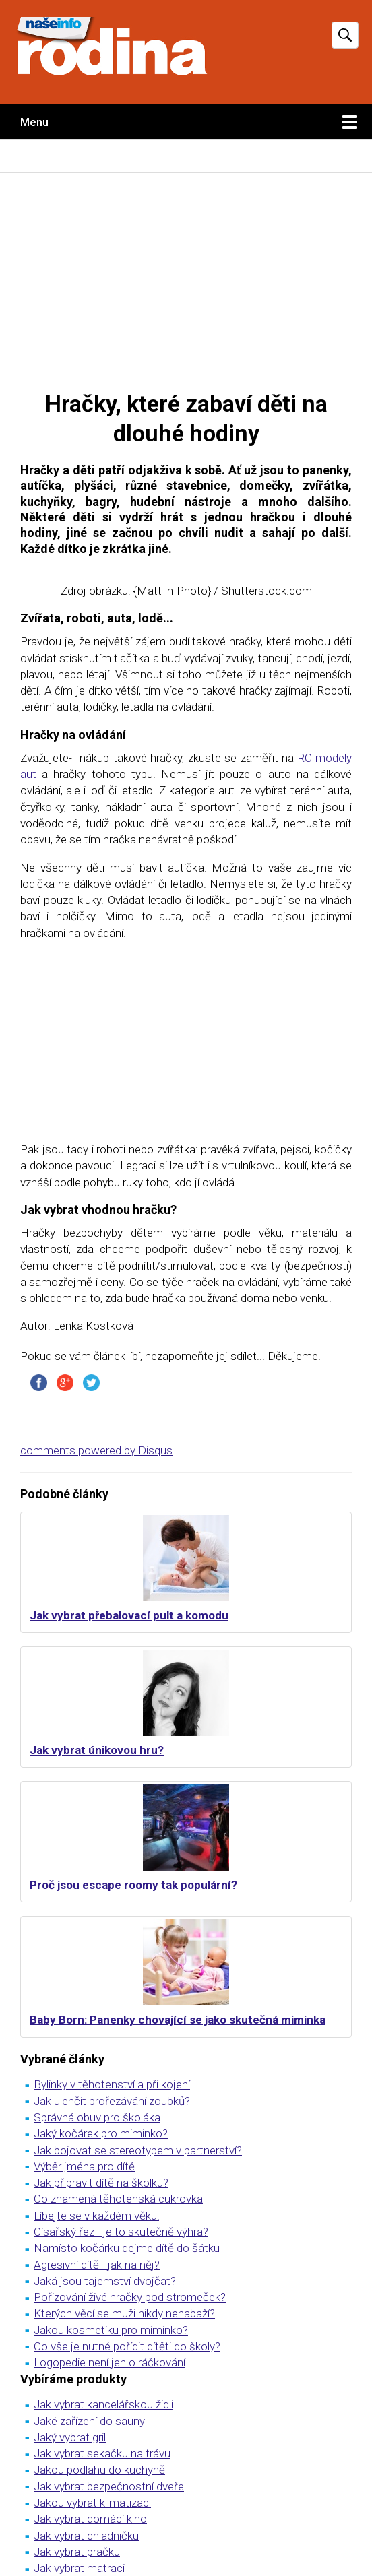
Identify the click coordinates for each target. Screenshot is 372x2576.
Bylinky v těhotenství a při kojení (112, 2084)
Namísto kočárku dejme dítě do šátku (127, 2248)
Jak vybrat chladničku (86, 2535)
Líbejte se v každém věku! (96, 2215)
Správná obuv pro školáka (97, 2117)
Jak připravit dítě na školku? (101, 2182)
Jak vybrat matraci (79, 2568)
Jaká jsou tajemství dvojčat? (105, 2281)
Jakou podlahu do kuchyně (99, 2469)
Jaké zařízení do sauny (89, 2421)
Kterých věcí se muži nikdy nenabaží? (124, 2313)
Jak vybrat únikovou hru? (97, 1750)
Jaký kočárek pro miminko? (101, 2133)
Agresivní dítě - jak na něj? (97, 2265)
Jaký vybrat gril (70, 2437)
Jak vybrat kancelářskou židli (103, 2404)
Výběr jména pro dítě (84, 2166)
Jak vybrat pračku (77, 2551)
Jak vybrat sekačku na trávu (102, 2453)
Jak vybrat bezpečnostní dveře (109, 2486)
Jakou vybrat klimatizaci (92, 2502)
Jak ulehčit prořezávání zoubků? (112, 2101)
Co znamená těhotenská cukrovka (118, 2198)
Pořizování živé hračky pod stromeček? (130, 2297)
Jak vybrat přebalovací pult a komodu (129, 1615)
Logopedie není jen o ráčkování (109, 2362)
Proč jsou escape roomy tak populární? (133, 1885)
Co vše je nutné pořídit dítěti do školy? (127, 2346)
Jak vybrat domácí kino (90, 2518)
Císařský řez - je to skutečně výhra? (121, 2232)
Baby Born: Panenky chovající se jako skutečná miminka (178, 2019)
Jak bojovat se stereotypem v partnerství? (138, 2150)
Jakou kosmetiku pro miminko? (111, 2330)
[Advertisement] (186, 281)
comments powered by (96, 1450)
